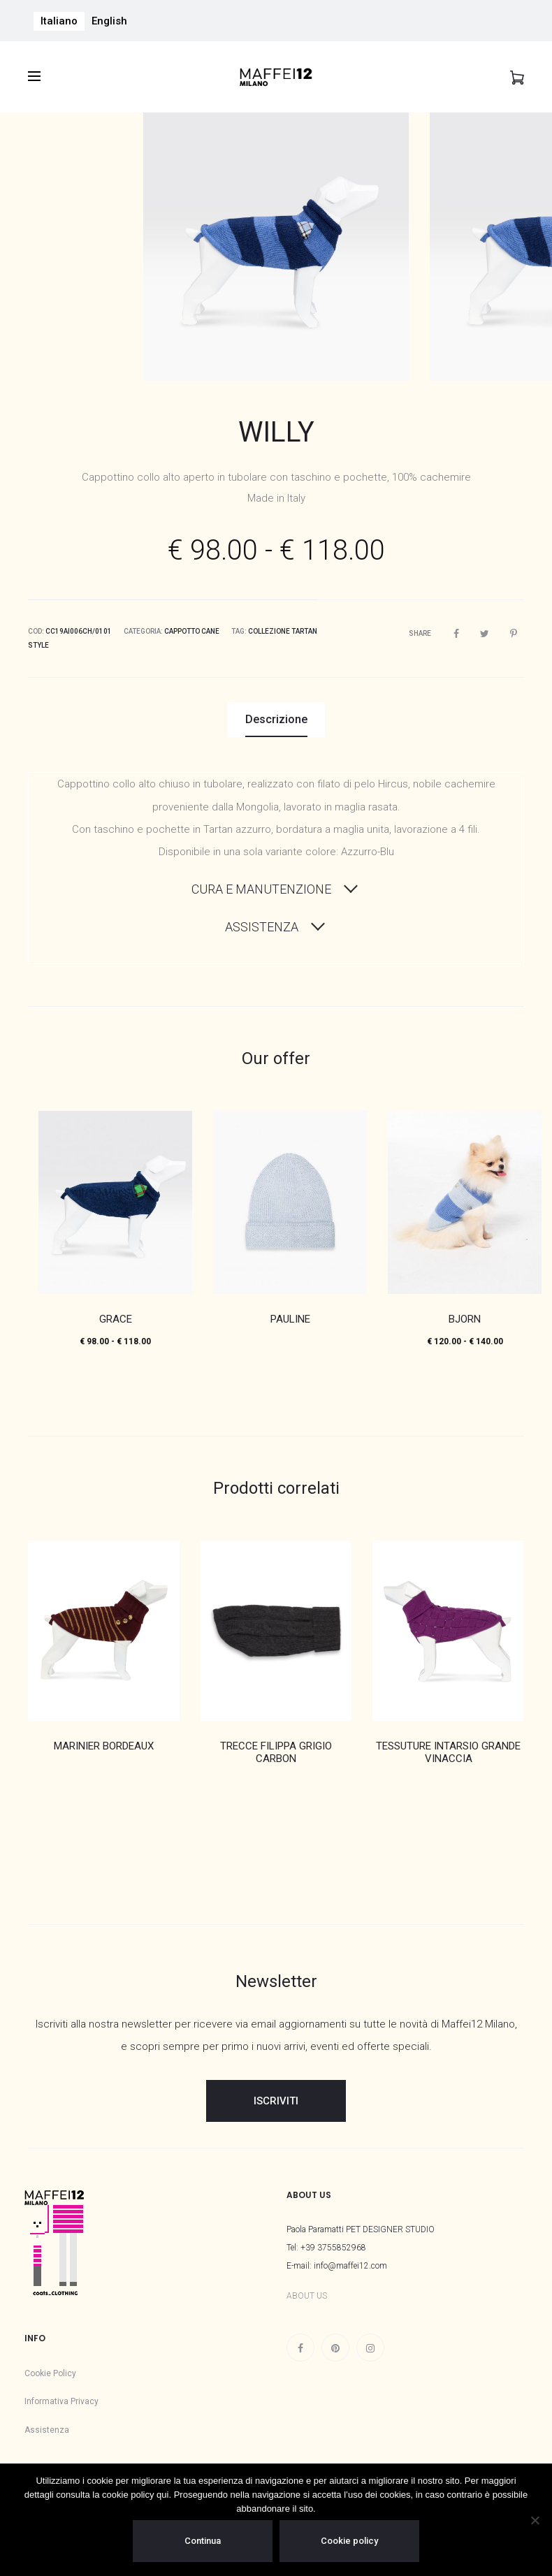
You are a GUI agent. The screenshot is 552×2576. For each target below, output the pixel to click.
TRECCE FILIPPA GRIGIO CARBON (276, 1746)
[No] (535, 2520)
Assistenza (46, 2424)
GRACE (115, 1313)
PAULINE (290, 1313)
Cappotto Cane (191, 626)
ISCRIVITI (276, 2095)
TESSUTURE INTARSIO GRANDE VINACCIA (448, 1746)
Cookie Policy (50, 2368)
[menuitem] (59, 21)
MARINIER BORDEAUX (104, 1740)
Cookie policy (349, 2540)
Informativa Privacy (61, 2396)
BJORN (465, 1313)
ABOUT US (306, 2291)
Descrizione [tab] (276, 713)
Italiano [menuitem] (59, 21)
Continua (202, 2540)
